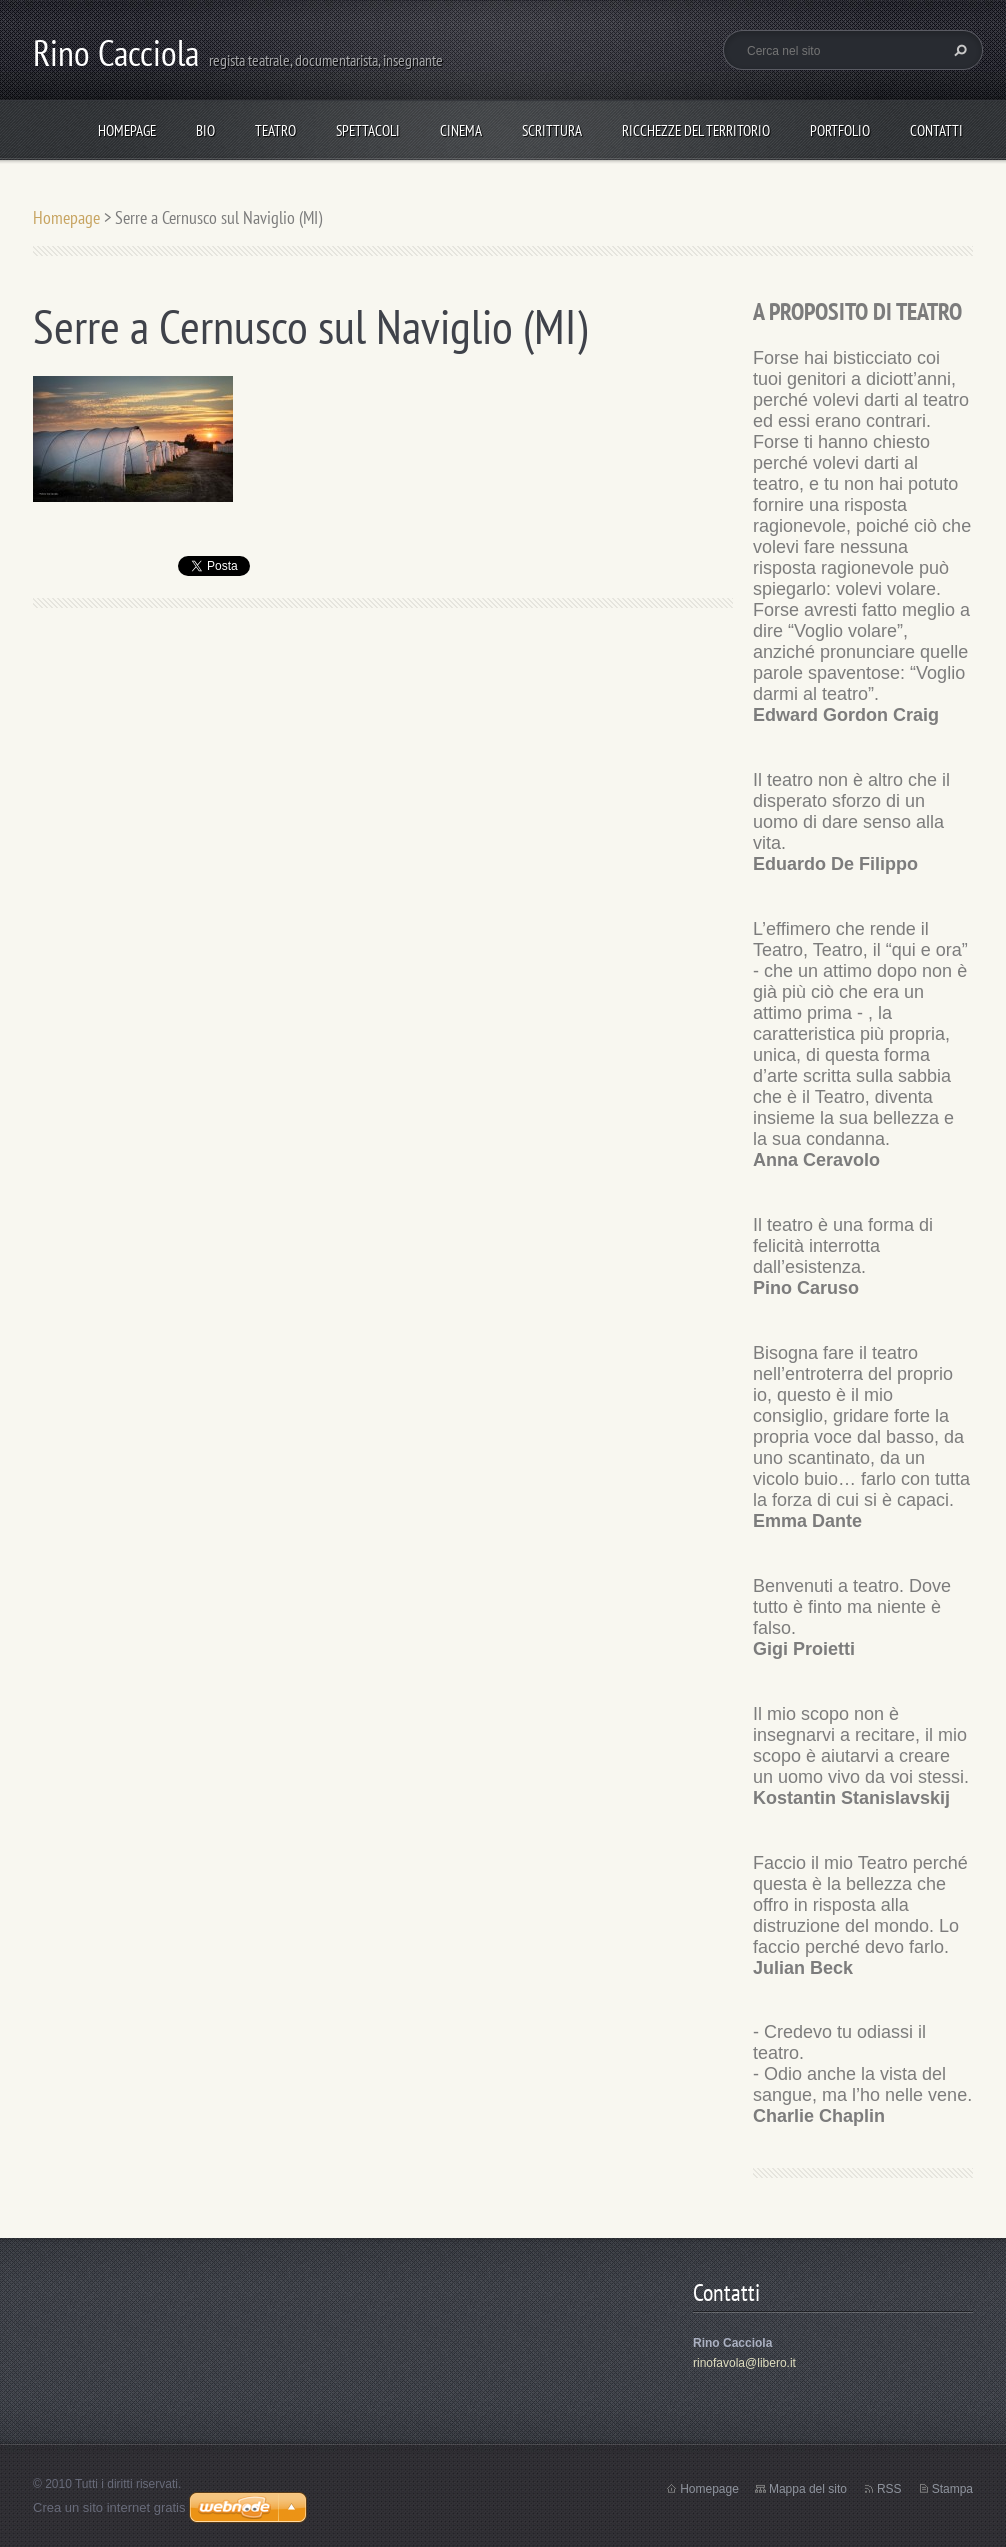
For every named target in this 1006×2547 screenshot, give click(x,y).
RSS (889, 2489)
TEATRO (275, 130)
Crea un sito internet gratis (109, 2507)
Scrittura (552, 130)
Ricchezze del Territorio (696, 130)
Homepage (127, 130)
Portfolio (840, 130)
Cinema (461, 130)
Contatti (936, 130)
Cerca (958, 50)
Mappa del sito (808, 2489)
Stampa (952, 2489)
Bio (205, 130)
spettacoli (368, 130)
